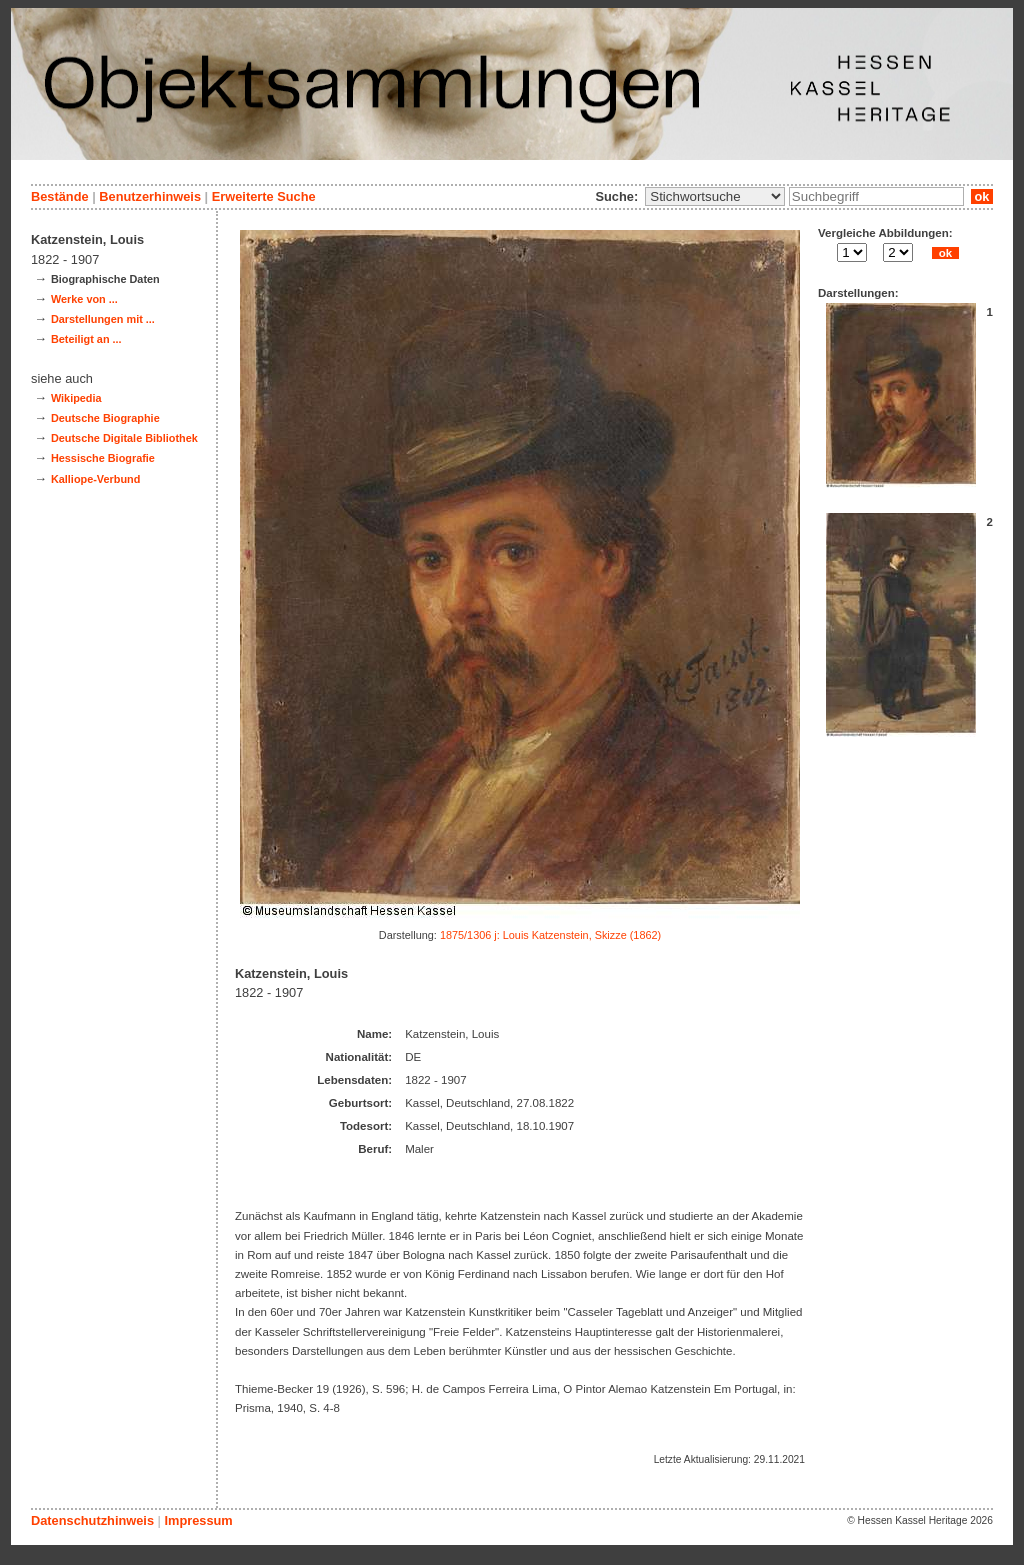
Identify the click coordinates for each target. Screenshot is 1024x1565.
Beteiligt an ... (86, 339)
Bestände (60, 196)
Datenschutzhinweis (92, 1520)
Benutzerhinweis (150, 196)
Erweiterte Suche (264, 196)
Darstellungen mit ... (103, 319)
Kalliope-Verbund (95, 479)
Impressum (198, 1520)
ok (982, 196)
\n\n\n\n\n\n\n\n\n (715, 196)
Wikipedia (76, 398)
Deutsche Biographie (105, 418)
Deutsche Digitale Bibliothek (124, 438)
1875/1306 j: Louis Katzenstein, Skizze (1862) (550, 935)
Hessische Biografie (103, 458)
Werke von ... (84, 299)
